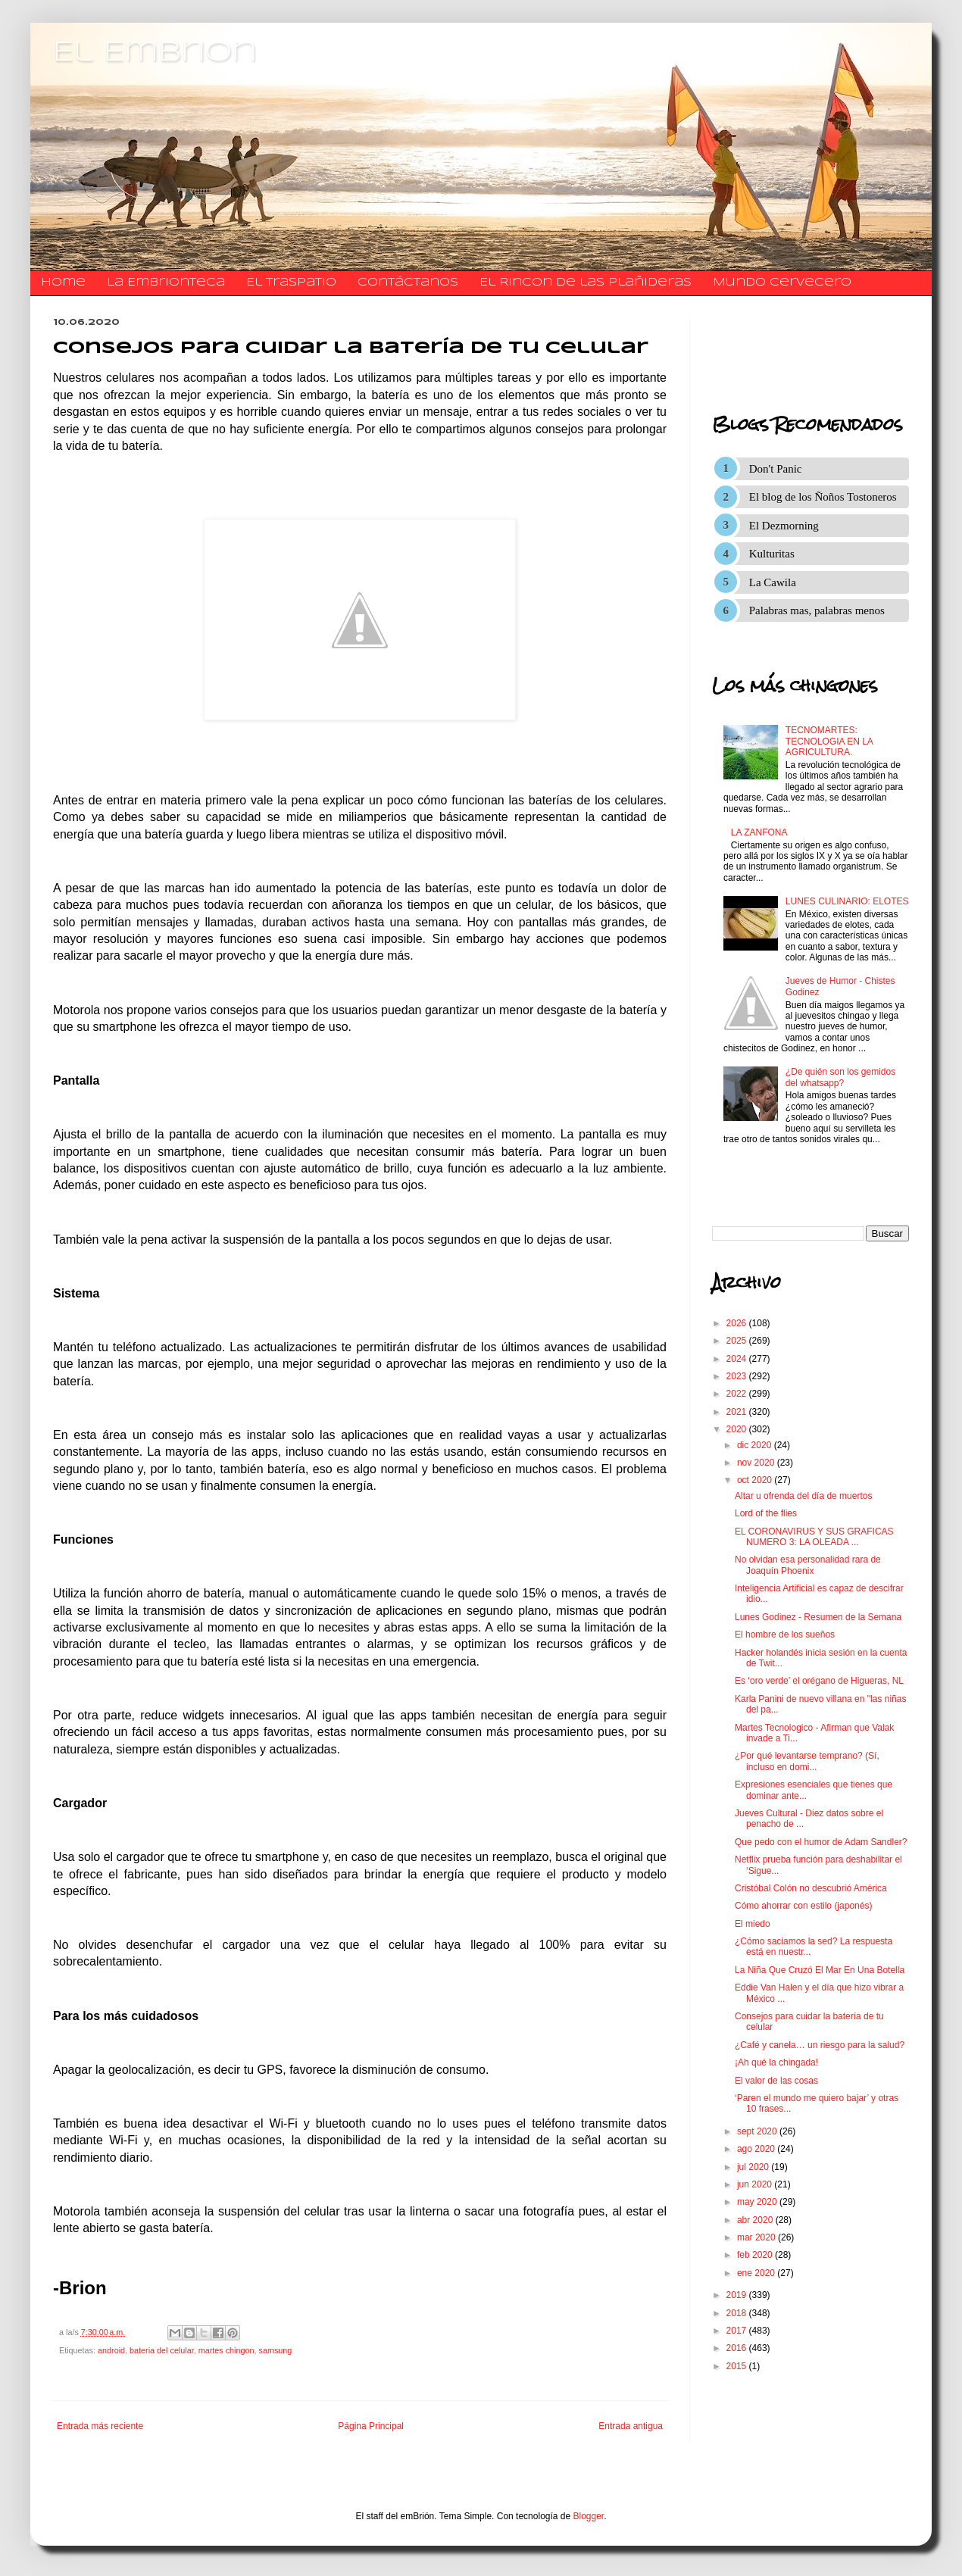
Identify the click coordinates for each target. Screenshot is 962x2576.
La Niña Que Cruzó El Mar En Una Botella (819, 1970)
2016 (737, 2348)
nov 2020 (757, 1462)
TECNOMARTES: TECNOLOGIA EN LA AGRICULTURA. (829, 741)
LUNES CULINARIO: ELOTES (847, 901)
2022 (737, 1393)
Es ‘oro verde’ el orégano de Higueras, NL (819, 1680)
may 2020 (758, 2202)
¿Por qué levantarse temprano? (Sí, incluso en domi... (807, 1761)
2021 (737, 1412)
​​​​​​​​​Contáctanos (408, 282)
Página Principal (371, 2426)
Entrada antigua (630, 2426)
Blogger (588, 2516)
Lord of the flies (766, 1513)
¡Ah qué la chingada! (776, 2062)
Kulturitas (772, 554)
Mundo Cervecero (782, 282)
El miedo (752, 1924)
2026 (737, 1323)
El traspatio (291, 282)
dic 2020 (755, 1445)
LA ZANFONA (759, 832)
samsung (275, 2350)
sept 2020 (758, 2131)
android (111, 2350)
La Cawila (772, 582)
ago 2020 (757, 2149)
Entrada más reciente (100, 2426)
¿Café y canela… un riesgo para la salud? (819, 2045)
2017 (737, 2330)
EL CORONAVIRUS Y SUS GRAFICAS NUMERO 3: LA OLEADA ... (814, 1536)
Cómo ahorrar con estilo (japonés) (803, 1905)
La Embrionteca (166, 282)
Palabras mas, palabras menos (817, 610)
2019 (737, 2295)
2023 (737, 1376)
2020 (737, 1429)
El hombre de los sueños (785, 1634)
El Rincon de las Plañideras (585, 282)
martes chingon (226, 2350)
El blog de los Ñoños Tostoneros (823, 497)
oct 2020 (755, 1480)
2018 (737, 2313)
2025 (737, 1340)
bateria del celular (162, 2350)
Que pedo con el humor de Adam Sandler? (821, 1842)
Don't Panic (775, 469)
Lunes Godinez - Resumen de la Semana (818, 1617)
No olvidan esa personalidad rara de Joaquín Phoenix (808, 1564)
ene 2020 (757, 2273)
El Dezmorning (784, 526)
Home (63, 282)
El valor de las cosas (776, 2080)
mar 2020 (757, 2237)
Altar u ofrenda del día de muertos (803, 1496)
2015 (737, 2366)
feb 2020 (756, 2255)
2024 (737, 1359)
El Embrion (155, 53)
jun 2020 (755, 2184)
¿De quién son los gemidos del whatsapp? (840, 1077)
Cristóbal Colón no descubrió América (811, 1888)
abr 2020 (756, 2220)
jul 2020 (754, 2167)
